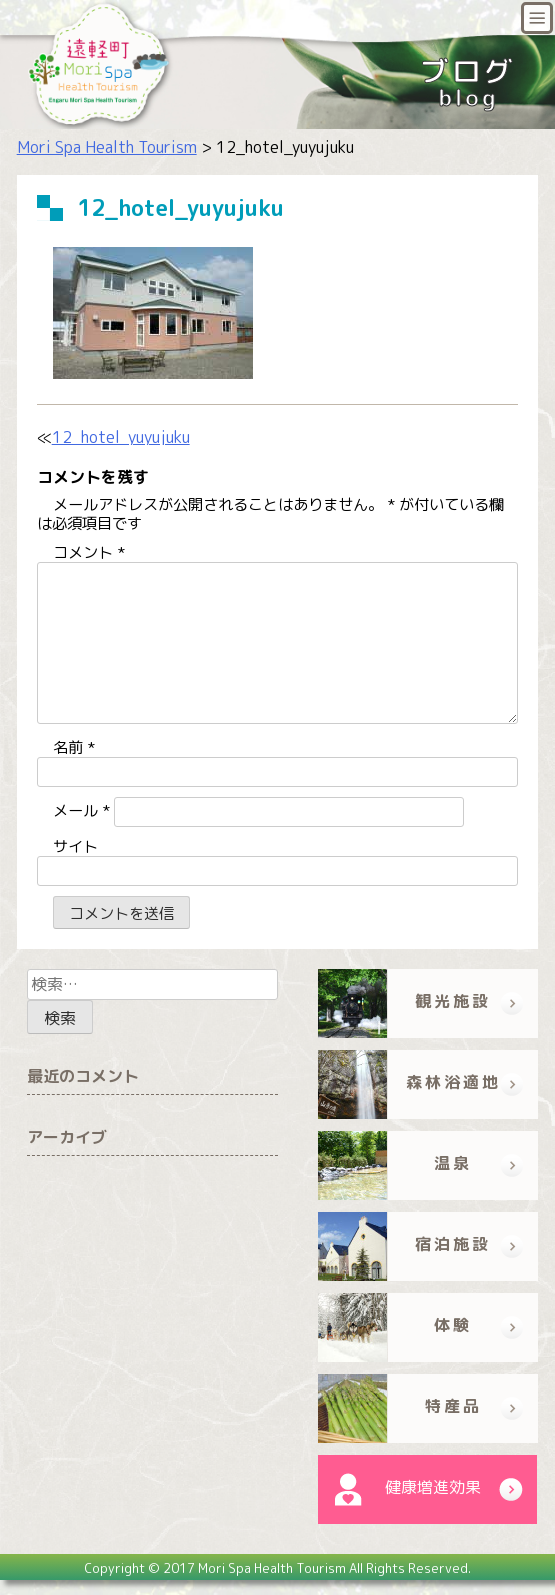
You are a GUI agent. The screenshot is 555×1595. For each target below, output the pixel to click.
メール (81, 810)
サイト (75, 846)
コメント (89, 552)
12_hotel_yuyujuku (121, 437)
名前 (74, 747)
